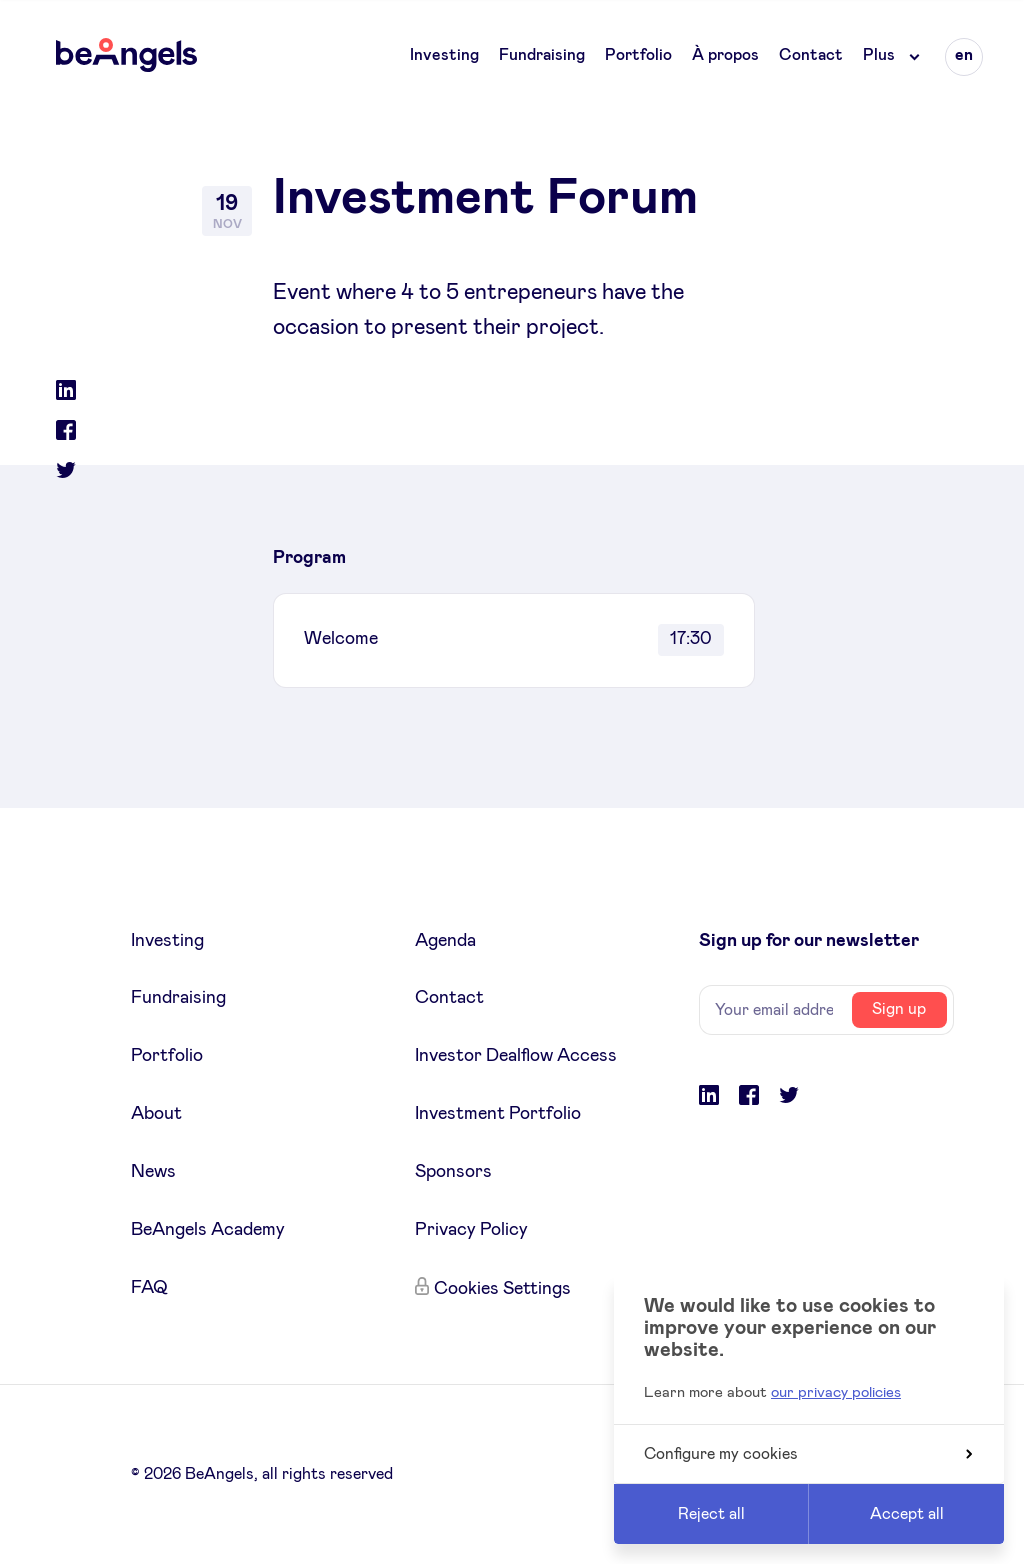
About (156, 1114)
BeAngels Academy (208, 1230)
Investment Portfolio (498, 1114)
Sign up (899, 1009)
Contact (811, 55)
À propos (725, 55)
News (153, 1172)
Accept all (907, 1514)
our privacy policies (836, 1392)
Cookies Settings (502, 1289)
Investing (444, 55)
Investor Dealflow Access (516, 1056)
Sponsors (453, 1172)
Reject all (711, 1514)
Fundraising (542, 55)
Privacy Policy (471, 1230)
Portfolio (638, 55)
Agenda (445, 941)
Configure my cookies (808, 1454)
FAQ (149, 1288)
